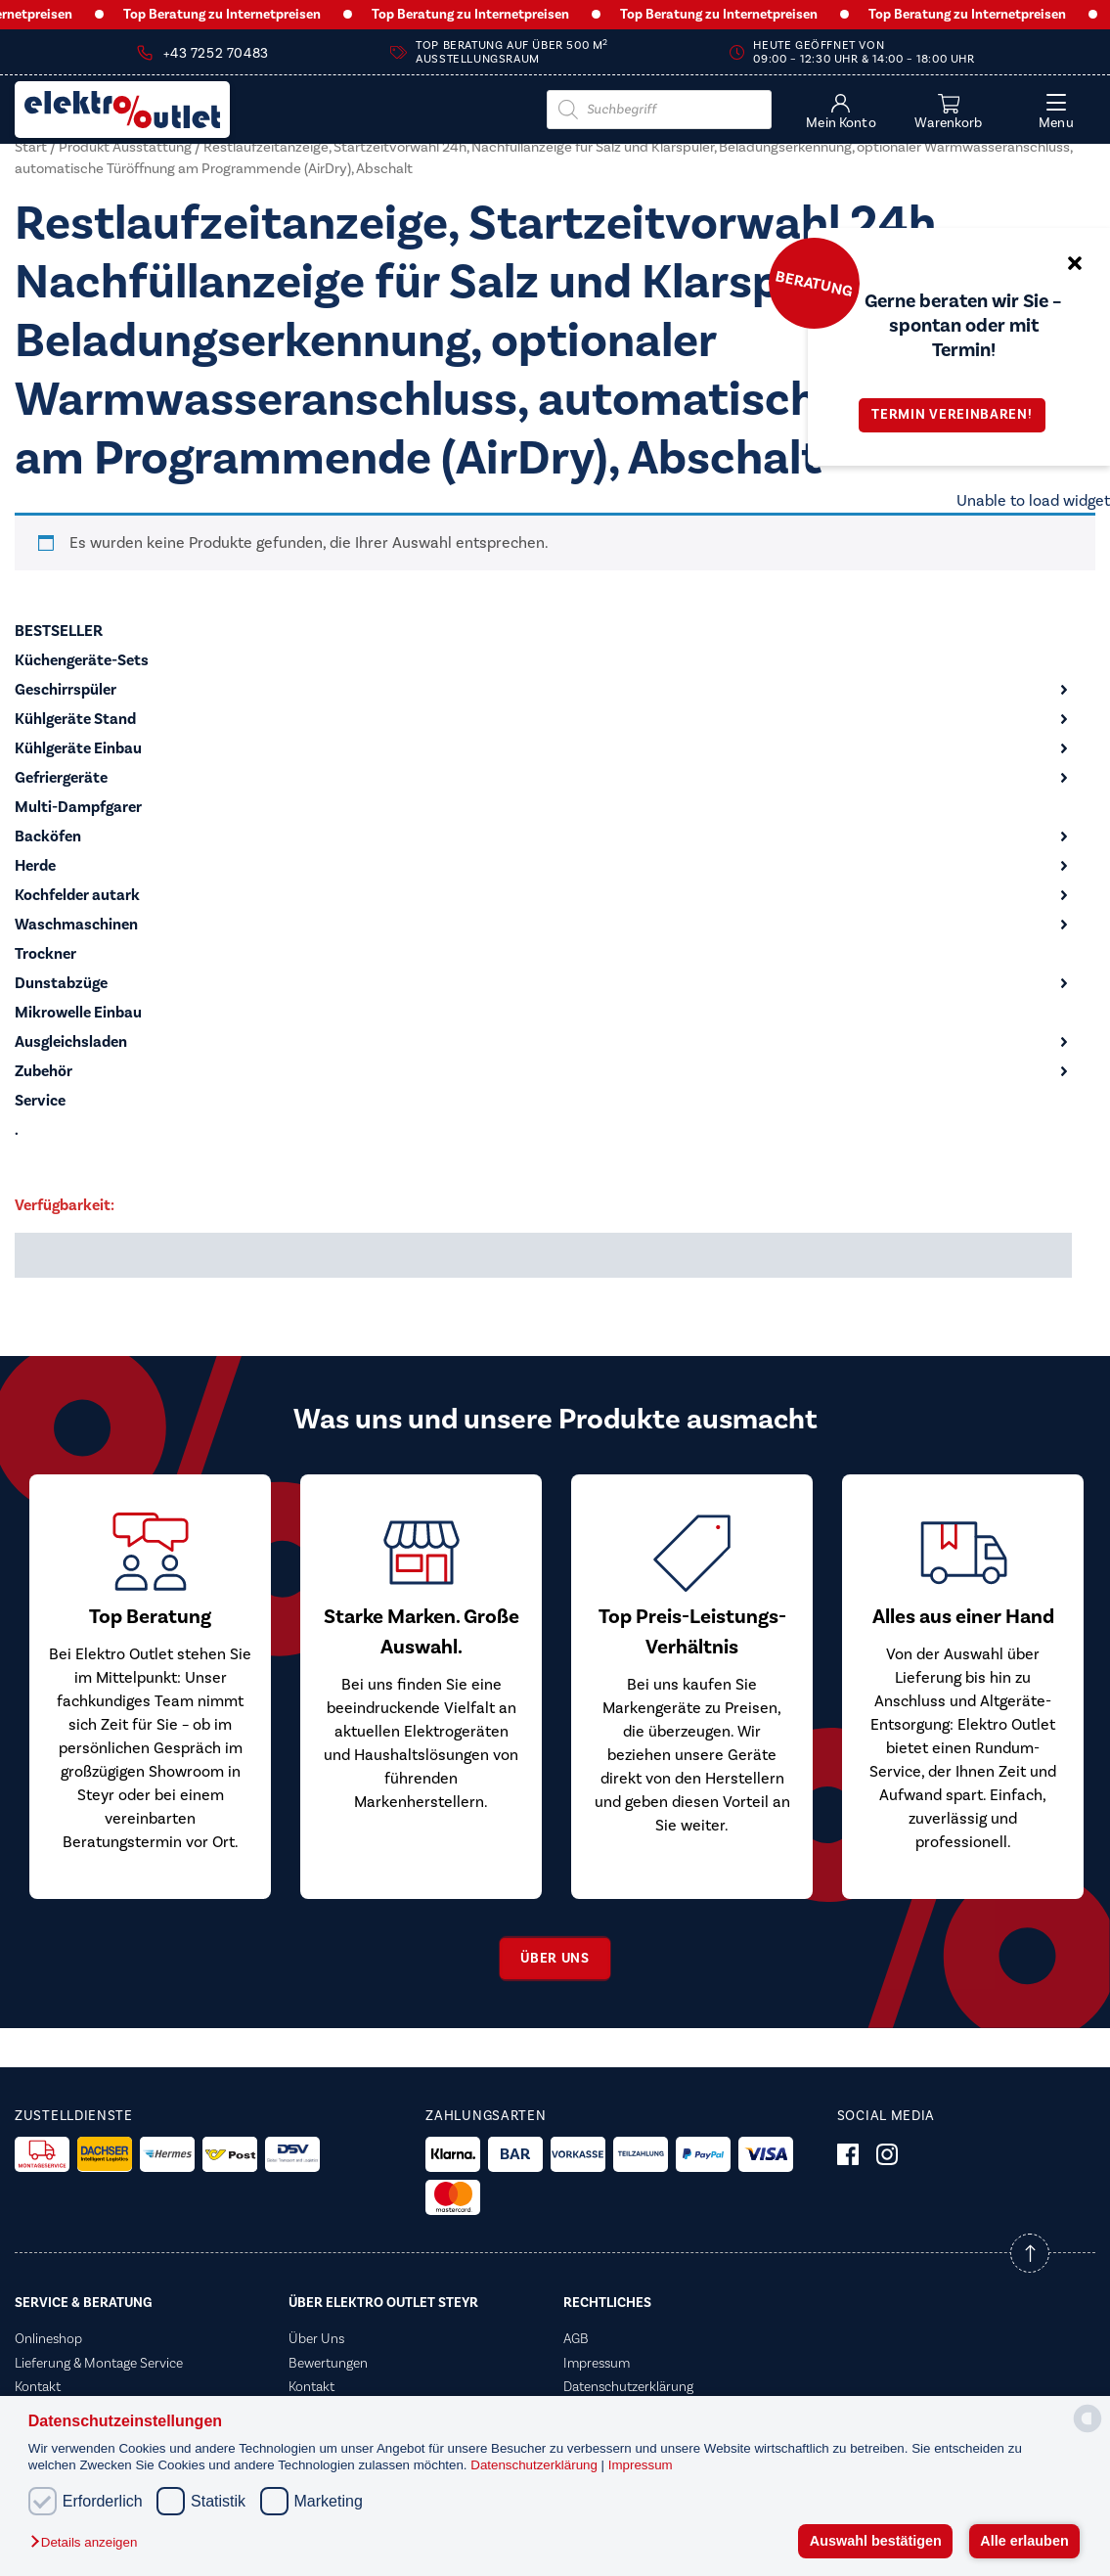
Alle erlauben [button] (1024, 2541)
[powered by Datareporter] (1087, 2430)
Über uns (555, 1958)
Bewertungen (328, 2364)
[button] (88, 2543)
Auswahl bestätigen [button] (876, 2541)
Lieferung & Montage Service (99, 2364)
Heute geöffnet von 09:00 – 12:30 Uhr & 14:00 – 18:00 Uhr (863, 52)
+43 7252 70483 (215, 54)
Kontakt (38, 2387)
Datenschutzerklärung (535, 2465)
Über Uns (316, 2339)
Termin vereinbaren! (958, 415)
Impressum (640, 2465)
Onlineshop (48, 2339)
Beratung (814, 282)
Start (31, 147)
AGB (576, 2339)
